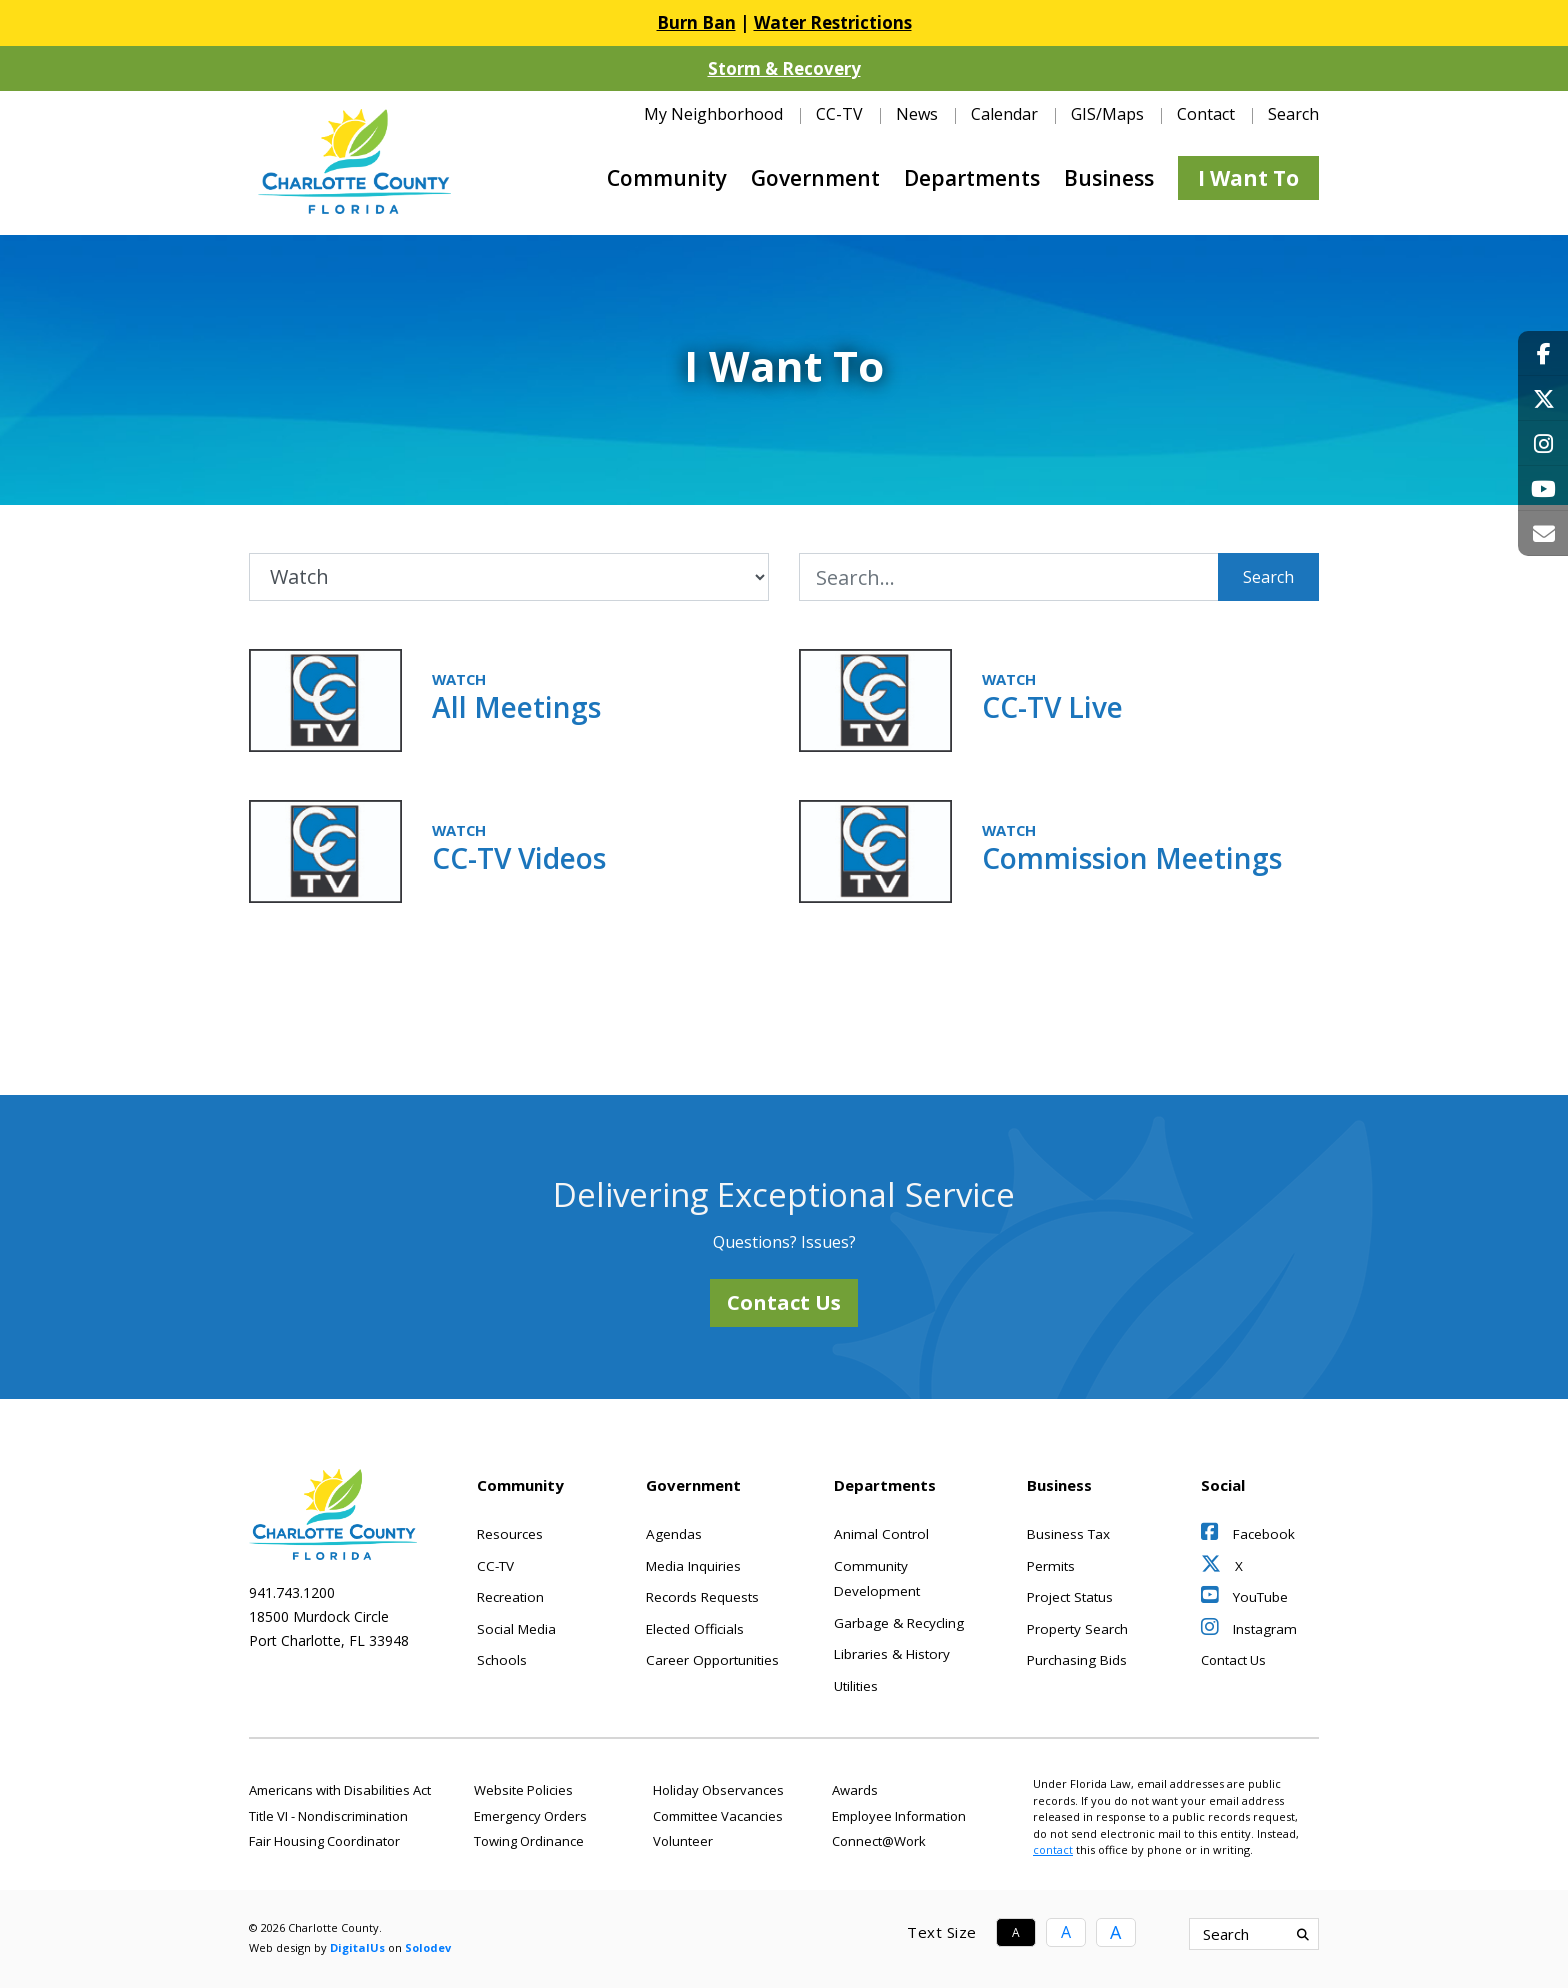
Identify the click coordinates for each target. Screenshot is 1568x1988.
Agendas (674, 1534)
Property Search (1077, 1629)
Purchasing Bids (1077, 1660)
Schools (502, 1660)
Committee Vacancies (718, 1816)
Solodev (428, 1947)
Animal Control (881, 1534)
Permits (1051, 1566)
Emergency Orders (530, 1816)
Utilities (856, 1686)
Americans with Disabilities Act (340, 1790)
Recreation (510, 1597)
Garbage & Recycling (899, 1623)
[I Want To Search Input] (1009, 577)
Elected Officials (695, 1629)
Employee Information (899, 1816)
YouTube (1244, 1597)
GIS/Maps (1107, 114)
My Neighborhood (713, 114)
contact (1053, 1849)
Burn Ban (696, 22)
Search (1268, 577)
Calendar (1004, 114)
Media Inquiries (693, 1566)
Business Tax (1068, 1534)
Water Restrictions (833, 22)
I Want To (1248, 178)
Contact (1206, 114)
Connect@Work (879, 1841)
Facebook (1248, 1534)
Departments (972, 178)
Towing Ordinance (529, 1841)
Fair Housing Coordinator (324, 1841)
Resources (510, 1534)
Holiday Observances (718, 1790)
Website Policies (523, 1790)
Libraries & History (892, 1654)
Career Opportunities (712, 1660)
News (917, 114)
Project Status (1070, 1597)
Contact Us (784, 1302)
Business (1109, 178)
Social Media (516, 1629)
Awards (855, 1790)
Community (667, 178)
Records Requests (702, 1597)
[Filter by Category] (509, 577)
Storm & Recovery (784, 68)
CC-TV (839, 114)
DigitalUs (357, 1947)
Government (815, 178)
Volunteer (683, 1841)
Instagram (1249, 1629)
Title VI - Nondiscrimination (328, 1816)
